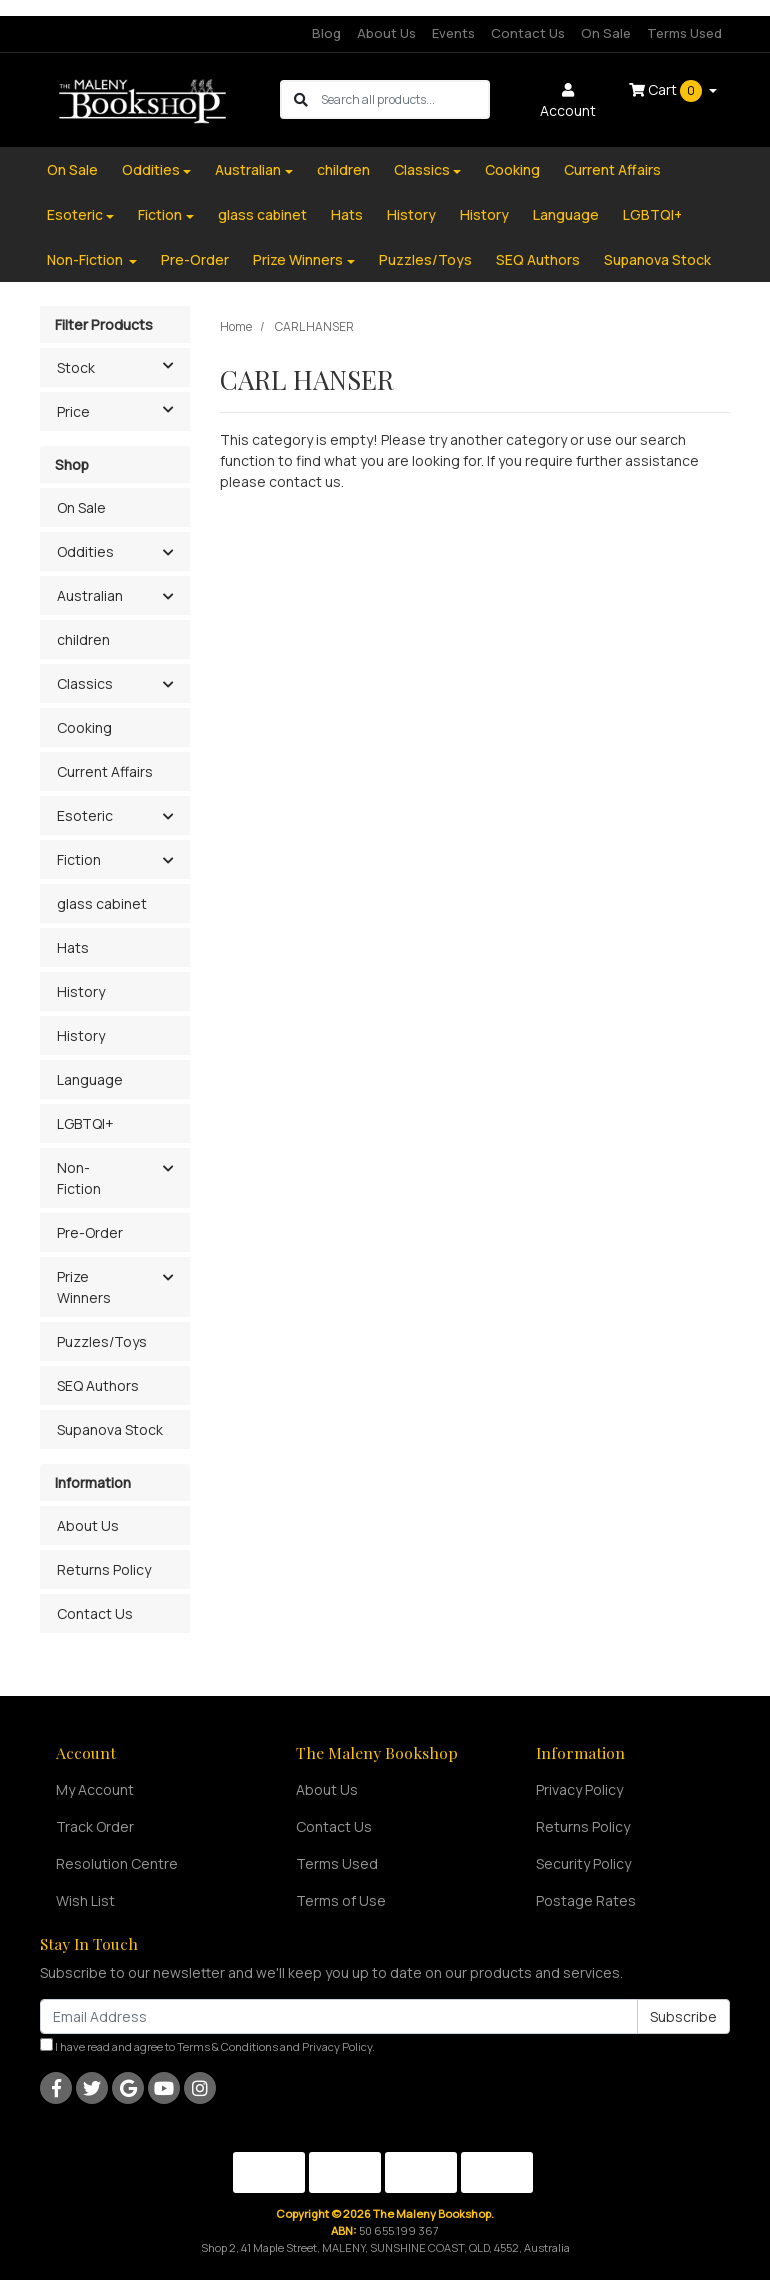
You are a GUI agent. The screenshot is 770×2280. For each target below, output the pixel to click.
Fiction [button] (79, 859)
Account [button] (568, 101)
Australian (248, 169)
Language (566, 214)
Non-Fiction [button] (79, 1178)
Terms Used (684, 33)
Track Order (95, 1826)
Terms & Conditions (227, 2046)
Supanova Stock (657, 259)
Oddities (151, 169)
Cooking (512, 169)
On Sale (606, 33)
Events (453, 33)
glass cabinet (262, 214)
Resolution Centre (117, 1863)
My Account (95, 1789)
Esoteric (75, 214)
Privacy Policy (579, 1789)
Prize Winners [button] (84, 1287)
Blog (326, 33)
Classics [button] (85, 683)
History (411, 214)
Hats (347, 214)
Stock (123, 366)
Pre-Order (195, 259)
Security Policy (583, 1863)
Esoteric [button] (85, 815)
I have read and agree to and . (207, 2046)
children (343, 169)
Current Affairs (612, 169)
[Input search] (404, 99)
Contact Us (528, 33)
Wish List (85, 1900)
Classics (422, 169)
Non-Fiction (86, 259)
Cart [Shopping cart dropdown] (667, 91)
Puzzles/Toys (425, 259)
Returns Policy (104, 1569)
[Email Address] (339, 2016)
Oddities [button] (85, 551)
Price (123, 410)
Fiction (160, 214)
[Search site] (301, 99)
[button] (167, 553)
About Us (386, 33)
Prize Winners (298, 259)
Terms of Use (341, 1900)
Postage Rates (586, 1900)
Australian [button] (90, 595)
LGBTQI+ (652, 214)
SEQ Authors (538, 259)
